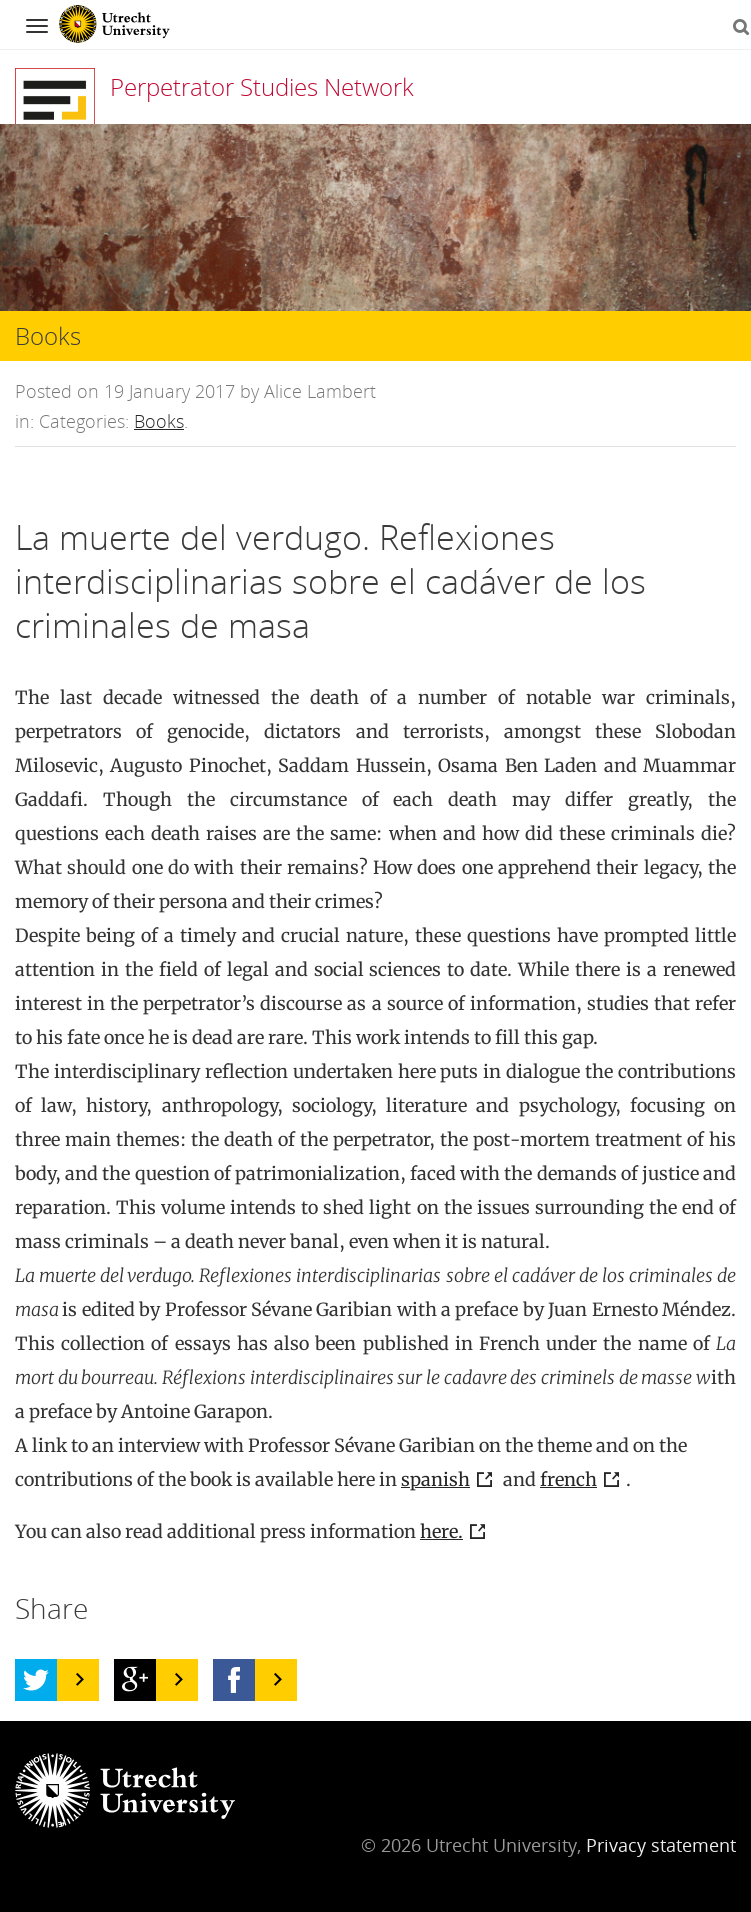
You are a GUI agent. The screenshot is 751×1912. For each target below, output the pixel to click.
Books (159, 421)
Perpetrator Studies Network (262, 86)
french (568, 1479)
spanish (435, 1479)
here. (441, 1531)
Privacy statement (661, 1845)
